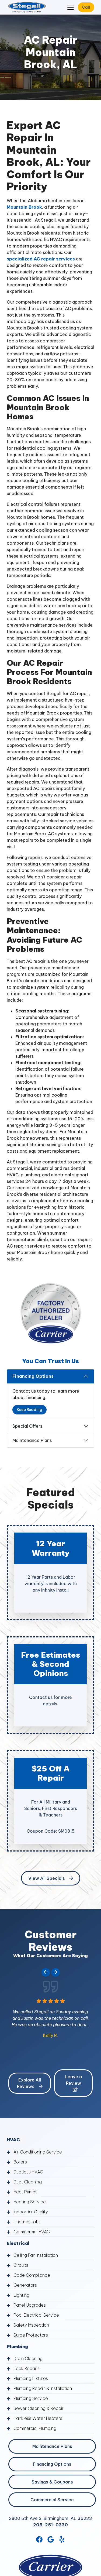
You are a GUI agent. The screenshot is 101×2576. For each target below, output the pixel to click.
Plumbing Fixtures (30, 2378)
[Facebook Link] (39, 2539)
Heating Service (29, 2201)
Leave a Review (73, 2083)
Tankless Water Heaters (37, 2418)
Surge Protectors (30, 2335)
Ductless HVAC (28, 2172)
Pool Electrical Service (36, 2315)
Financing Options (33, 1376)
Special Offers (27, 1426)
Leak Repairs (26, 2368)
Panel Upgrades (29, 2305)
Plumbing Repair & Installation (42, 2388)
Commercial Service (52, 2499)
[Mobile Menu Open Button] (71, 7)
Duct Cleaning (27, 2182)
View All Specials (50, 1878)
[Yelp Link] (62, 2539)
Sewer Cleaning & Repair (38, 2408)
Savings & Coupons (52, 2482)
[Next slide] (55, 1972)
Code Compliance (31, 2275)
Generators (25, 2285)
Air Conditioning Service (37, 2152)
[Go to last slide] (45, 1972)
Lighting (21, 2295)
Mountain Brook (24, 207)
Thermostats (26, 2221)
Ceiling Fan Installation (35, 2255)
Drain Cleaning (28, 2358)
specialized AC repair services (41, 259)
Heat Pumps (25, 2191)
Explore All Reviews (30, 2083)
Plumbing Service (30, 2398)
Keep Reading (29, 1409)
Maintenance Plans (32, 1440)
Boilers (20, 2162)
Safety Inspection (31, 2325)
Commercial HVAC (31, 2231)
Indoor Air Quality (30, 2211)
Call (86, 7)
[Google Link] (51, 2539)
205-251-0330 (50, 2524)
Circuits (20, 2265)
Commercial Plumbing (34, 2428)
